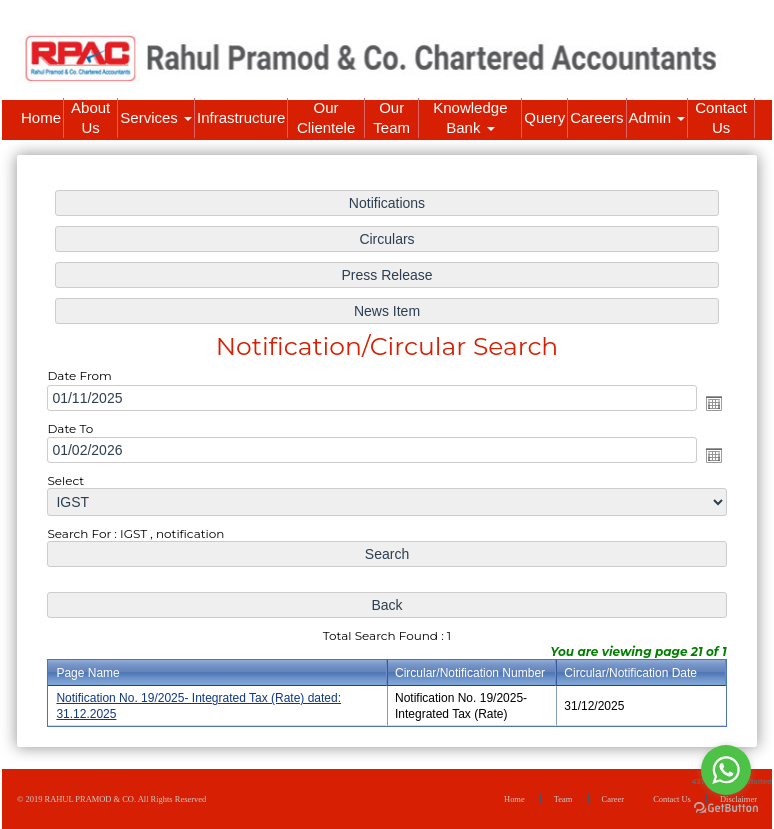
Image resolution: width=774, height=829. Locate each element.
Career (613, 799)
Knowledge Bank (470, 117)
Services (156, 117)
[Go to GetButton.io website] (726, 808)
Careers (596, 117)
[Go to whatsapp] (726, 770)
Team (563, 799)
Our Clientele (326, 117)
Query (544, 117)
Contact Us (721, 117)
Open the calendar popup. (713, 403)
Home (41, 117)
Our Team (391, 117)
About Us (90, 117)
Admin (657, 117)
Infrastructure (241, 117)
